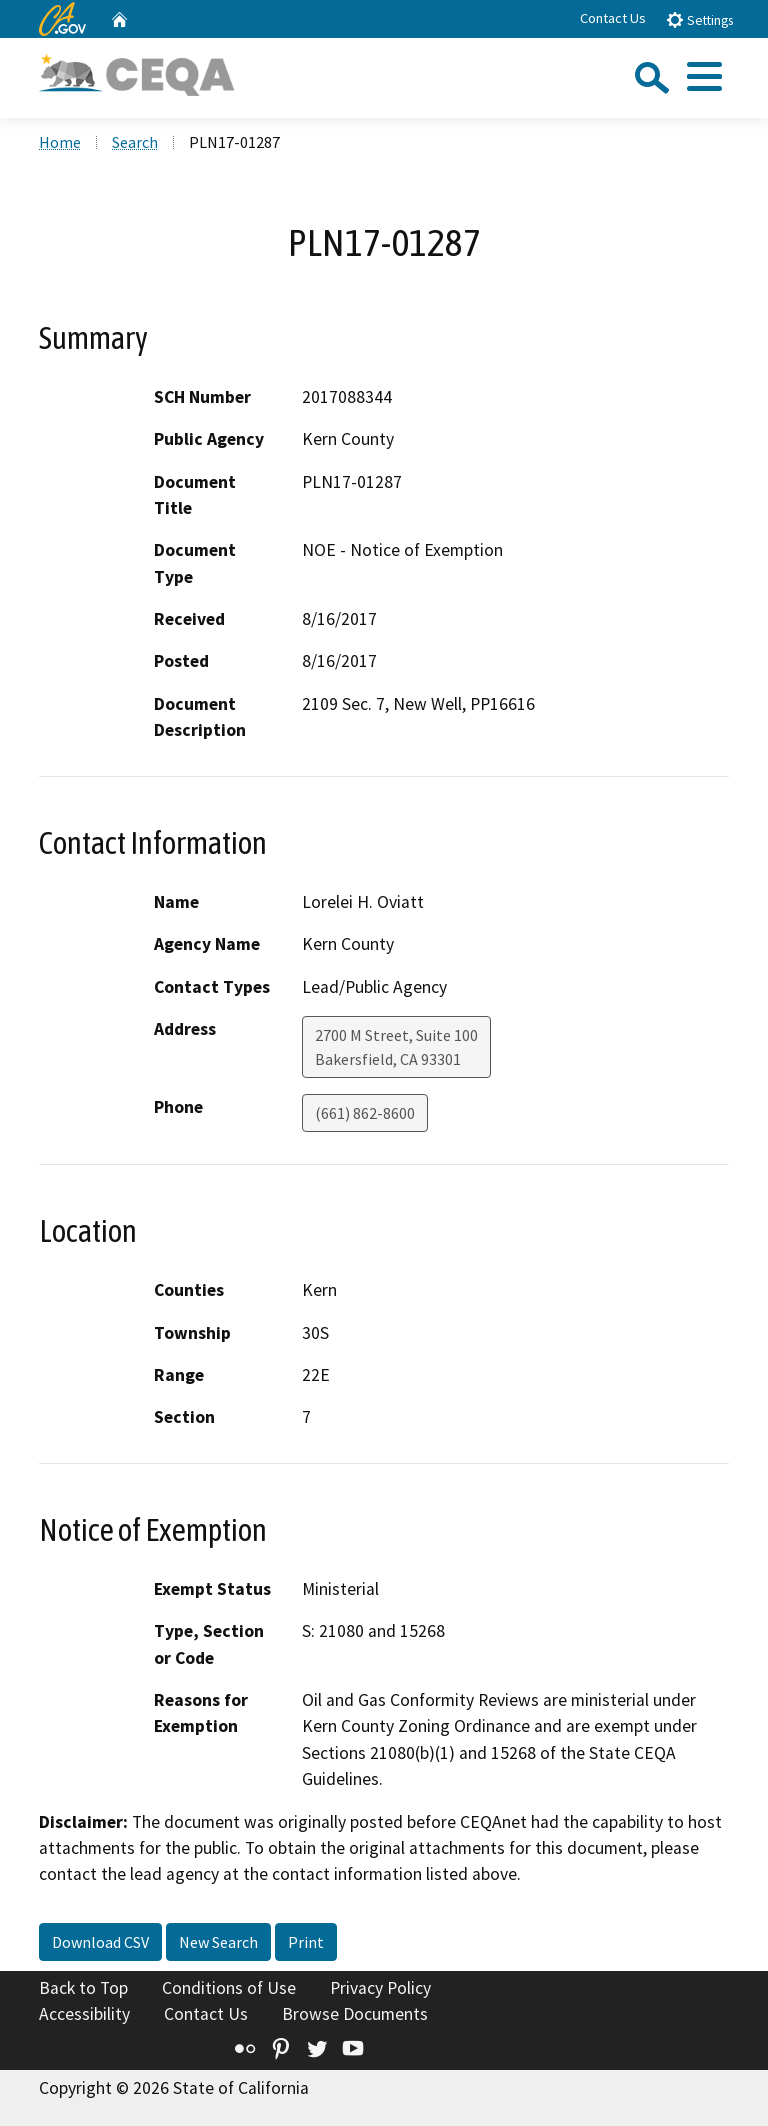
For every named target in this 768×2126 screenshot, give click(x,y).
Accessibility (84, 2014)
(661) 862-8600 (365, 1113)
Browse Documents (355, 2014)
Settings (699, 19)
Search (135, 142)
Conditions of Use (229, 1988)
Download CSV (100, 1942)
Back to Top (83, 1988)
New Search (218, 1942)
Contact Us (613, 18)
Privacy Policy (380, 1988)
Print (306, 1942)
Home (60, 142)
